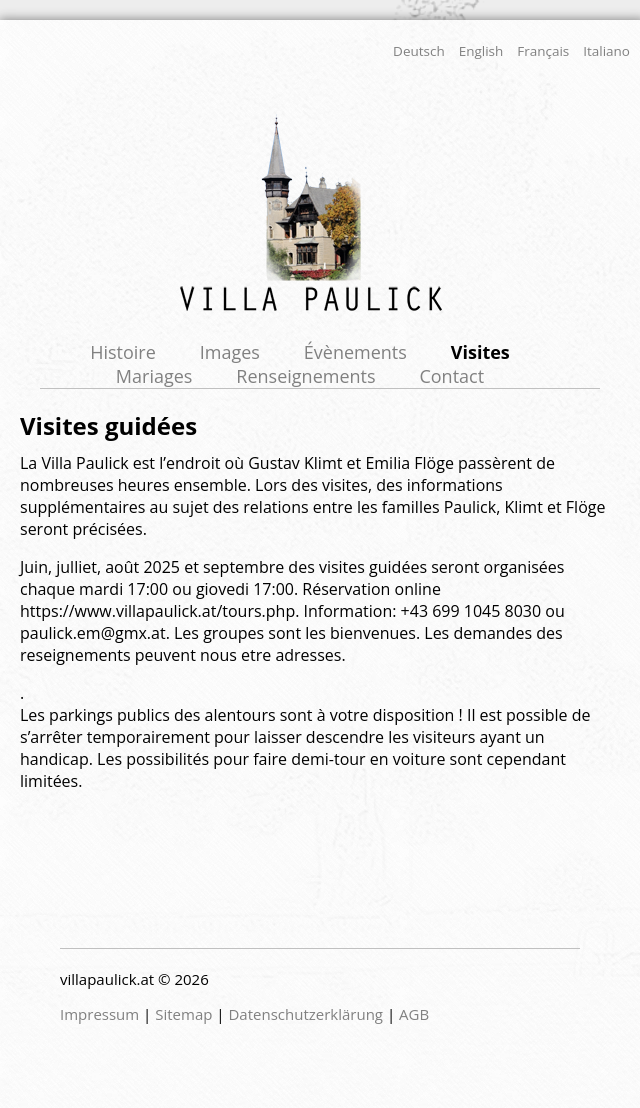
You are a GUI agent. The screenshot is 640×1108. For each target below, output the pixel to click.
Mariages (154, 376)
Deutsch (419, 51)
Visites (480, 352)
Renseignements (305, 376)
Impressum (99, 1014)
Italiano (606, 51)
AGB (414, 1014)
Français (543, 51)
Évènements (355, 352)
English (481, 51)
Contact (451, 376)
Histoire (123, 352)
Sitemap (183, 1014)
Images (230, 352)
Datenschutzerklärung (305, 1014)
